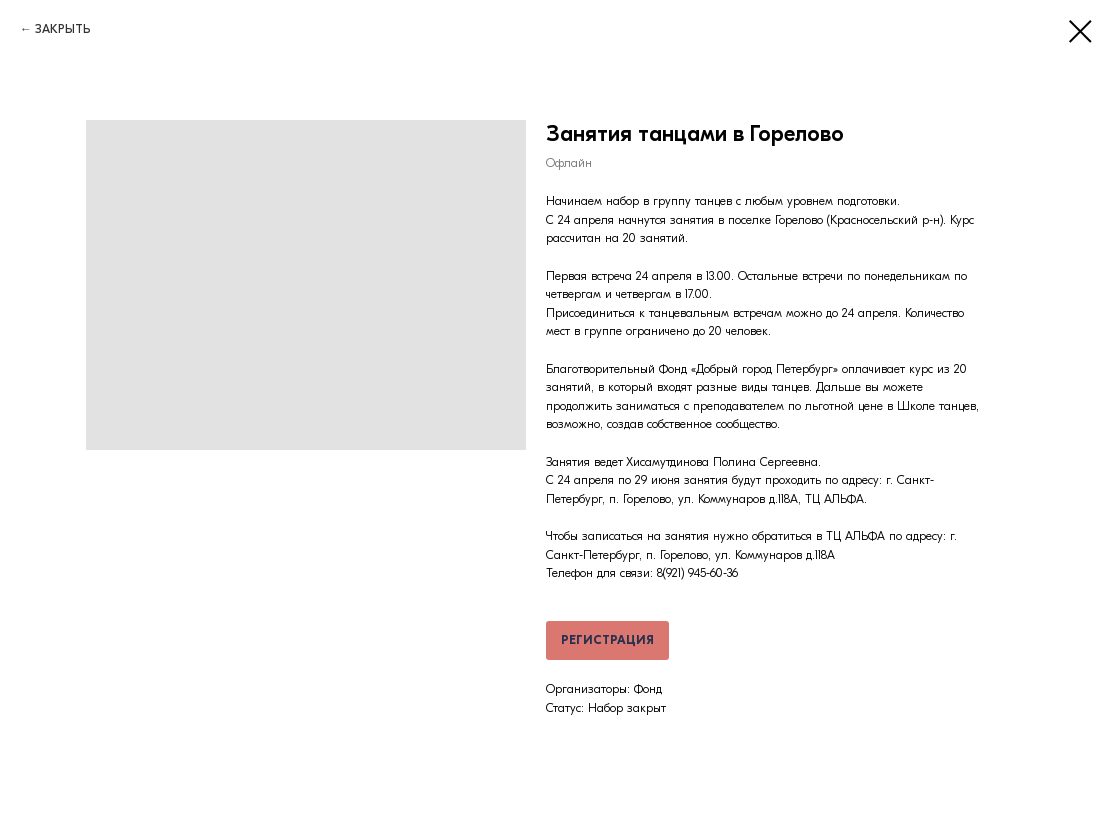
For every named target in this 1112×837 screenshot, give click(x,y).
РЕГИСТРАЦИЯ (607, 640)
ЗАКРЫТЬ (63, 29)
